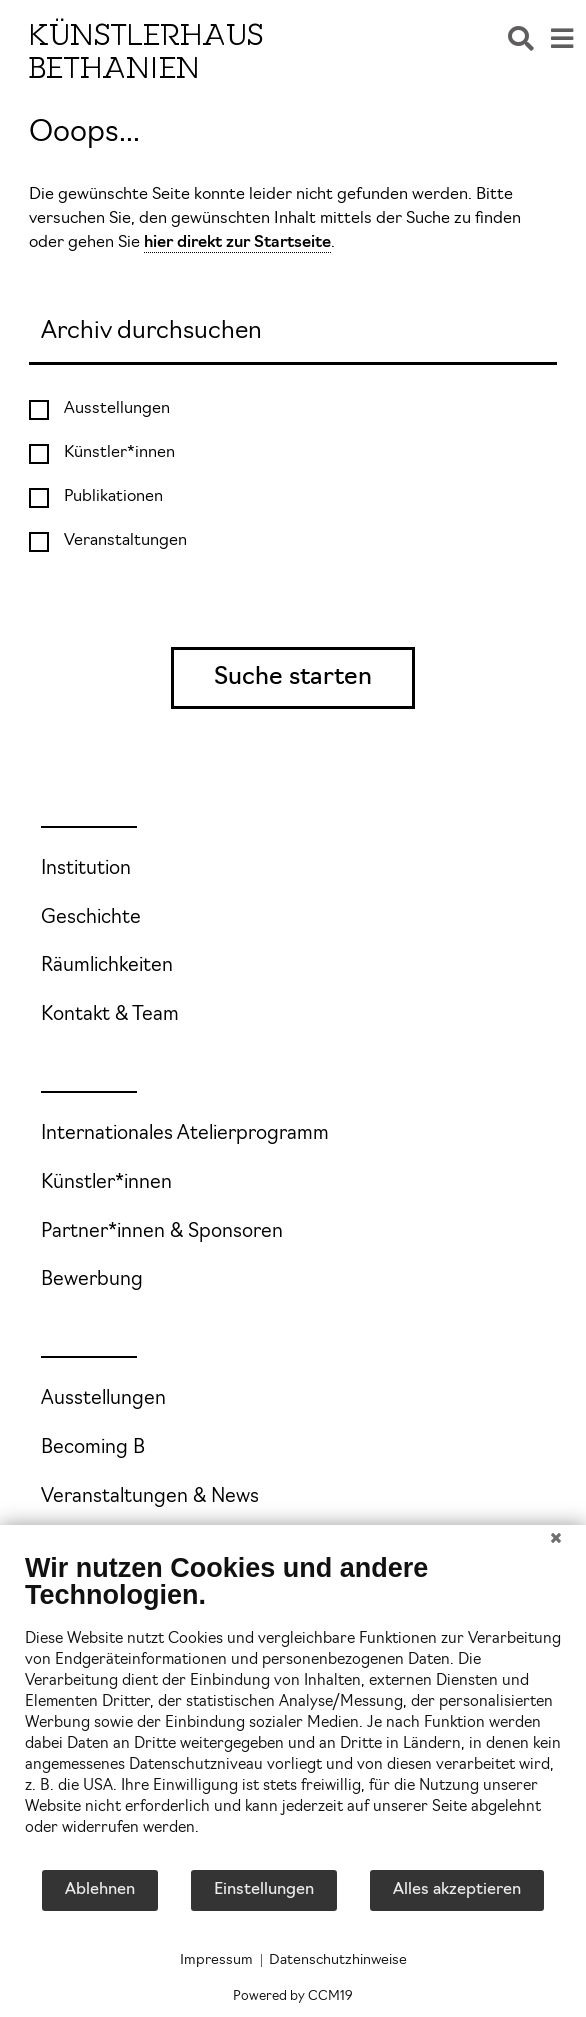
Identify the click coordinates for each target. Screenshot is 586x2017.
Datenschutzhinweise (338, 1960)
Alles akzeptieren (457, 1890)
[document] (293, 1710)
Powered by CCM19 (293, 1996)
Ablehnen (100, 1890)
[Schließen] (556, 1540)
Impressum (216, 1960)
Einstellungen (264, 1890)
